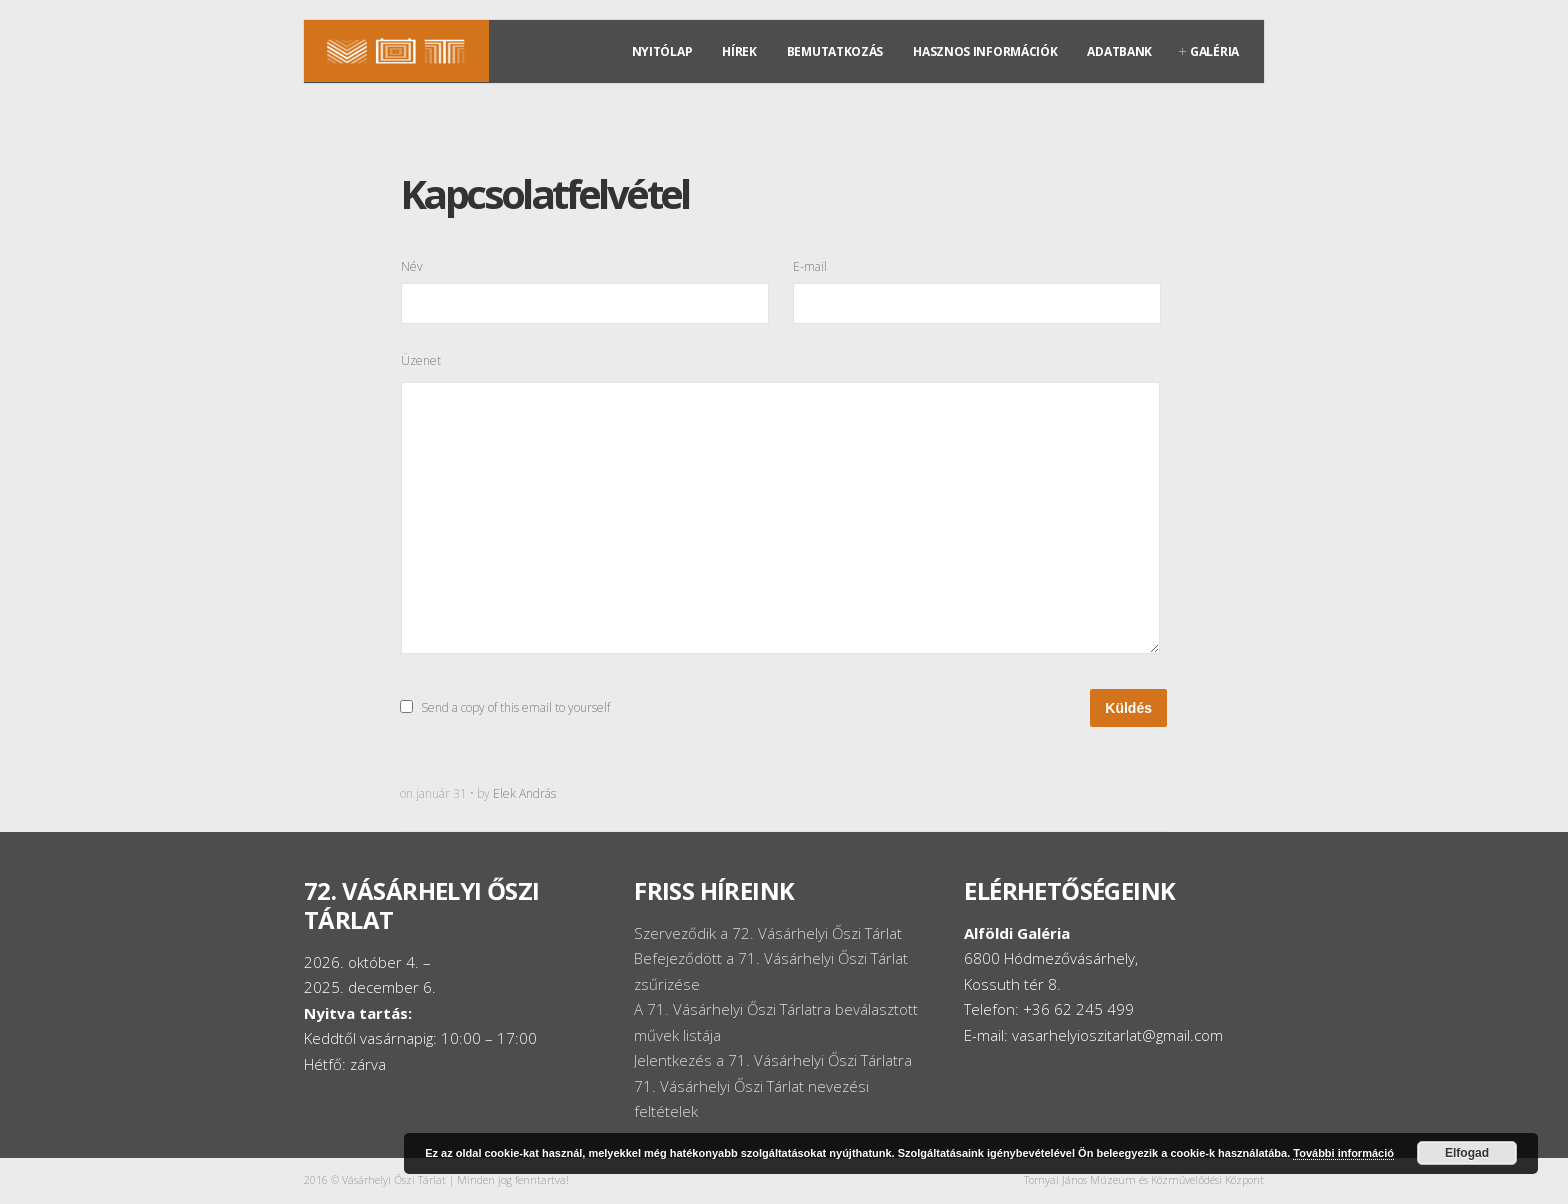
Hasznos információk (985, 51)
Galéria (1214, 51)
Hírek (739, 51)
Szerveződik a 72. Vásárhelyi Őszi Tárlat (768, 933)
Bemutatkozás (835, 51)
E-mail (810, 265)
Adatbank (1119, 51)
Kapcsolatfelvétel (544, 193)
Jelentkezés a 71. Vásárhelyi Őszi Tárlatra (773, 1060)
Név (412, 265)
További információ (1343, 1153)
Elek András (524, 793)
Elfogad (1467, 1153)
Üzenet (421, 359)
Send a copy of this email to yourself (515, 707)
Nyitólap (662, 51)
